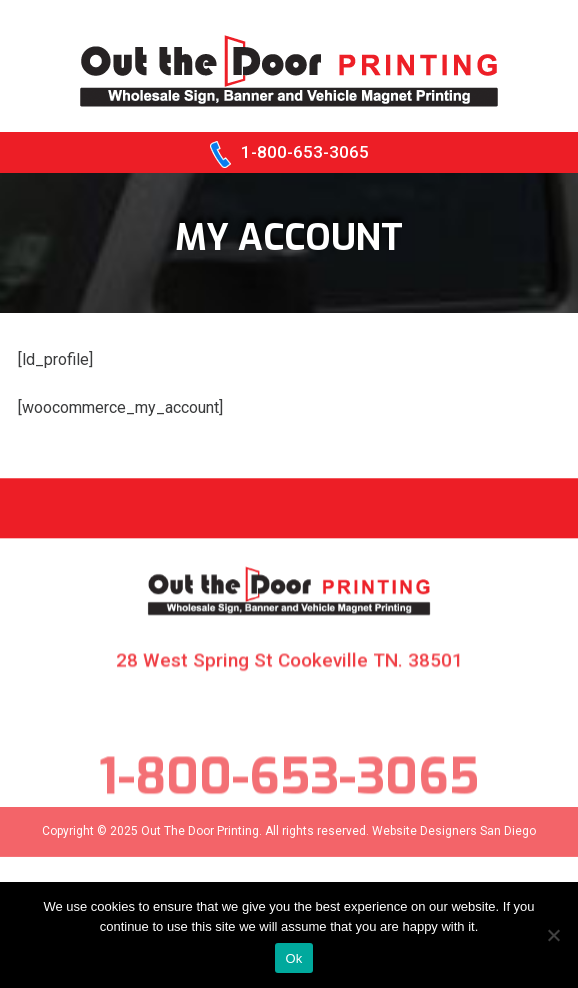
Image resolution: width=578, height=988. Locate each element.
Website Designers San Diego (454, 841)
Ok (293, 958)
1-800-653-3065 (305, 152)
